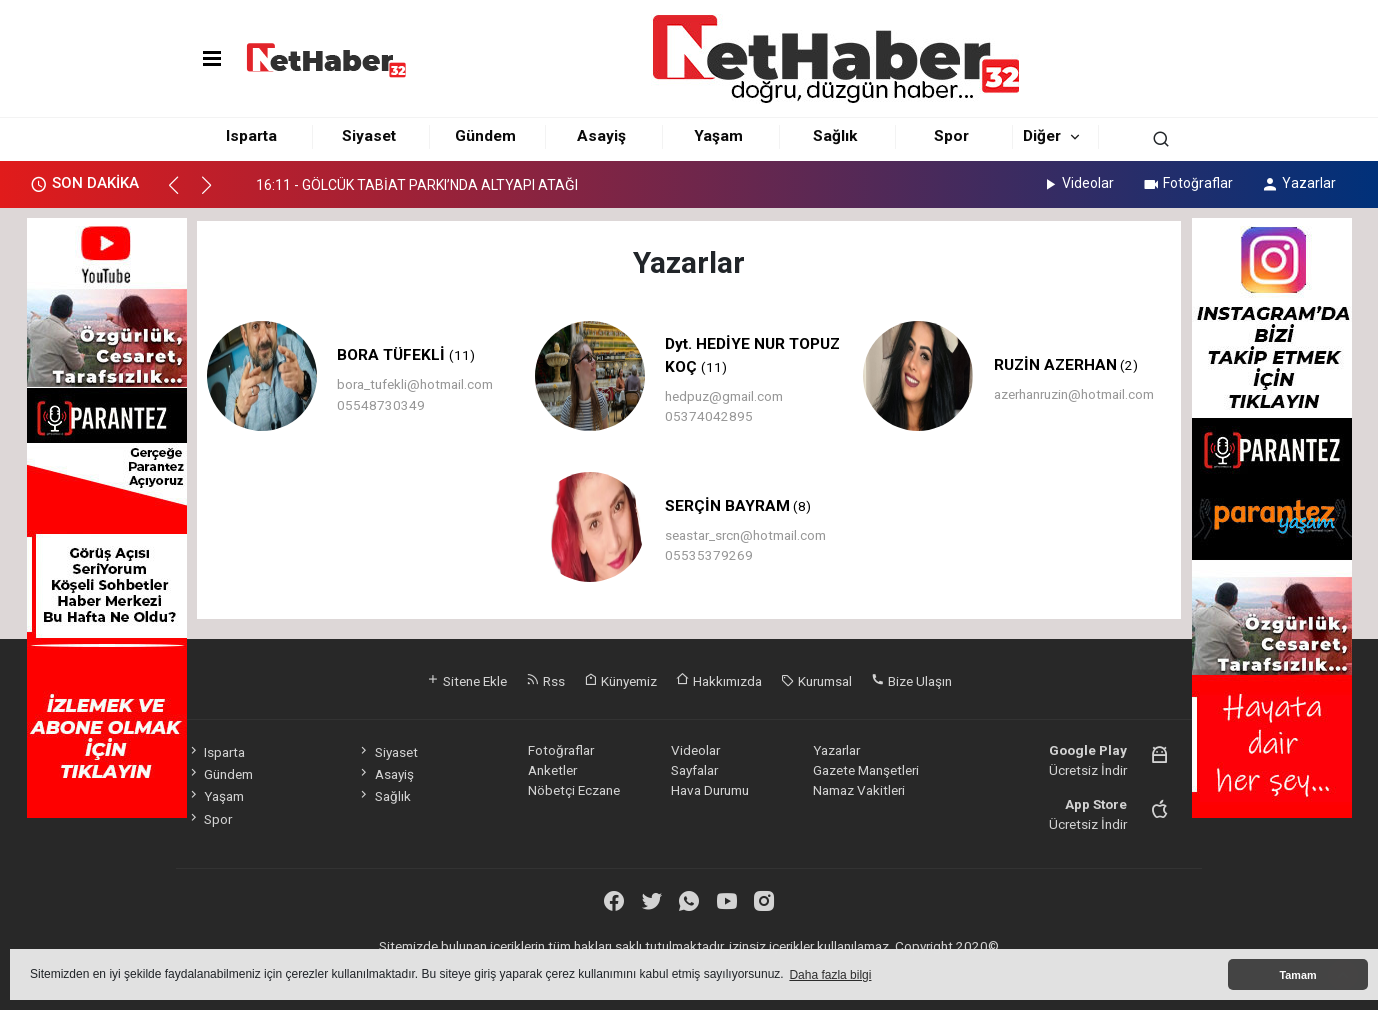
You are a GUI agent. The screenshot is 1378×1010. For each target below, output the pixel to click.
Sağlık (835, 136)
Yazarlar (1298, 183)
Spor (951, 136)
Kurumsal (816, 681)
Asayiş (601, 136)
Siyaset (369, 136)
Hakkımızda (719, 681)
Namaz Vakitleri (859, 790)
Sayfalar (694, 770)
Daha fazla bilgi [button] (830, 975)
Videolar (1077, 183)
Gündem (485, 136)
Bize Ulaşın (911, 681)
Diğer (1042, 136)
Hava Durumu (710, 790)
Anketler (552, 770)
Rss (545, 681)
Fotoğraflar (1187, 183)
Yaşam (718, 136)
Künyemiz (620, 681)
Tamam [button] (1297, 975)
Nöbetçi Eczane (574, 790)
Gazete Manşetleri (866, 770)
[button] (182, 194)
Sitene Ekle (466, 681)
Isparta (251, 136)
